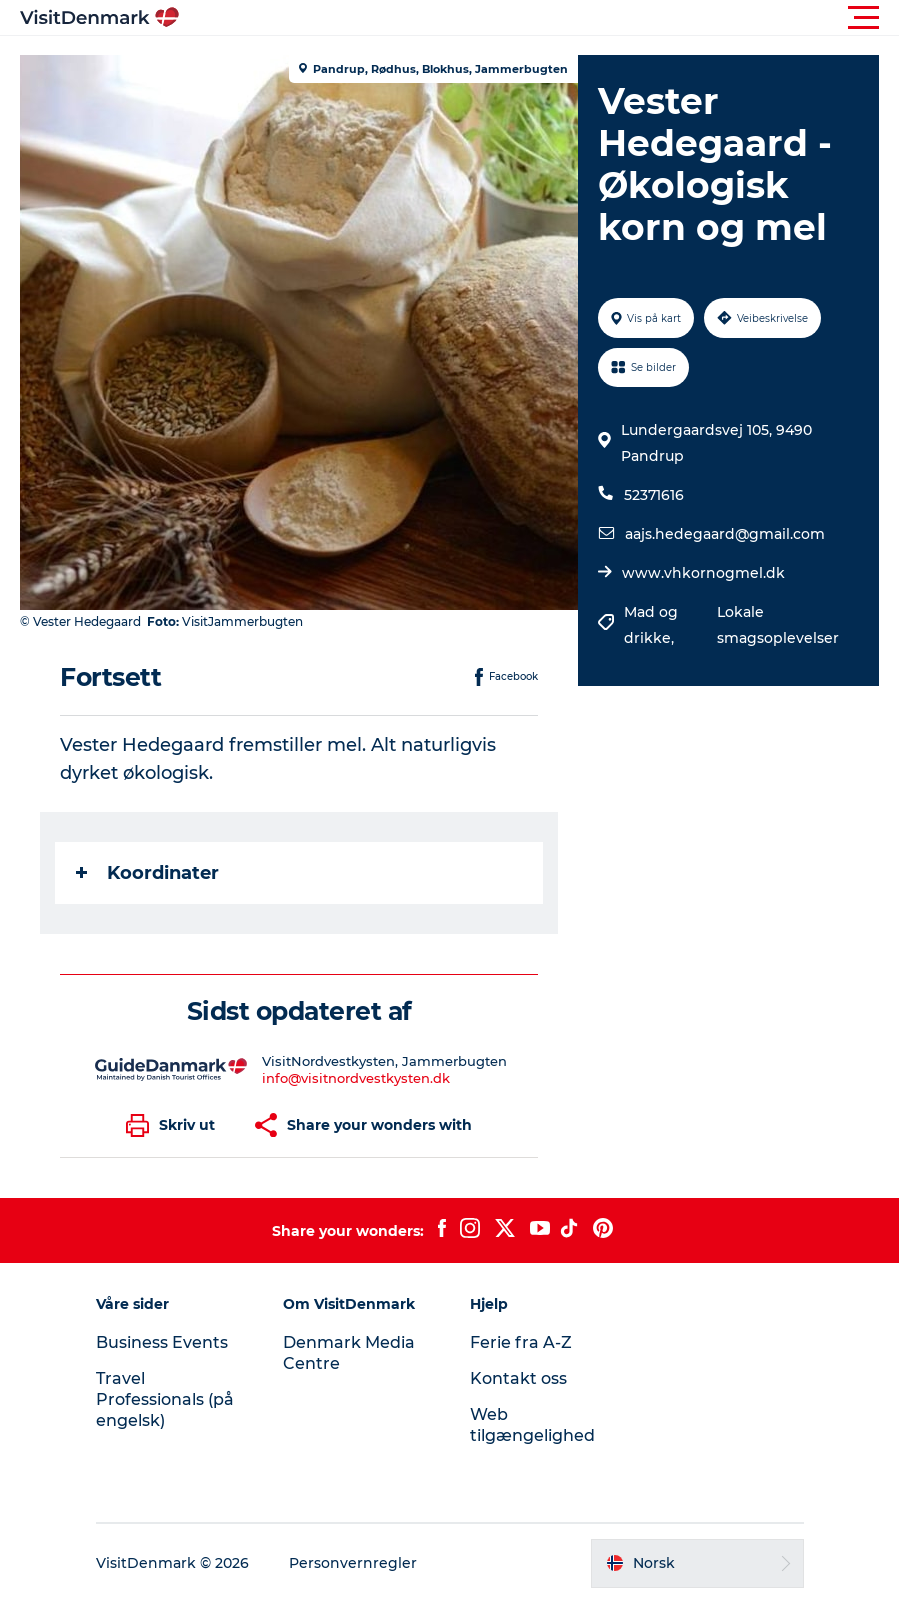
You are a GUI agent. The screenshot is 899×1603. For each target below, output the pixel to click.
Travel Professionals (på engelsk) (165, 1399)
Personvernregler (353, 1563)
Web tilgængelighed (532, 1425)
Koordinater (147, 873)
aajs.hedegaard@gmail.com (725, 534)
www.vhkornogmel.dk (703, 573)
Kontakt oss (518, 1378)
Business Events (162, 1342)
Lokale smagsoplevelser (778, 625)
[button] (539, 18)
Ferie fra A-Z (521, 1342)
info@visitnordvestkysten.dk (356, 1078)
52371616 (654, 495)
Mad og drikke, (651, 625)
